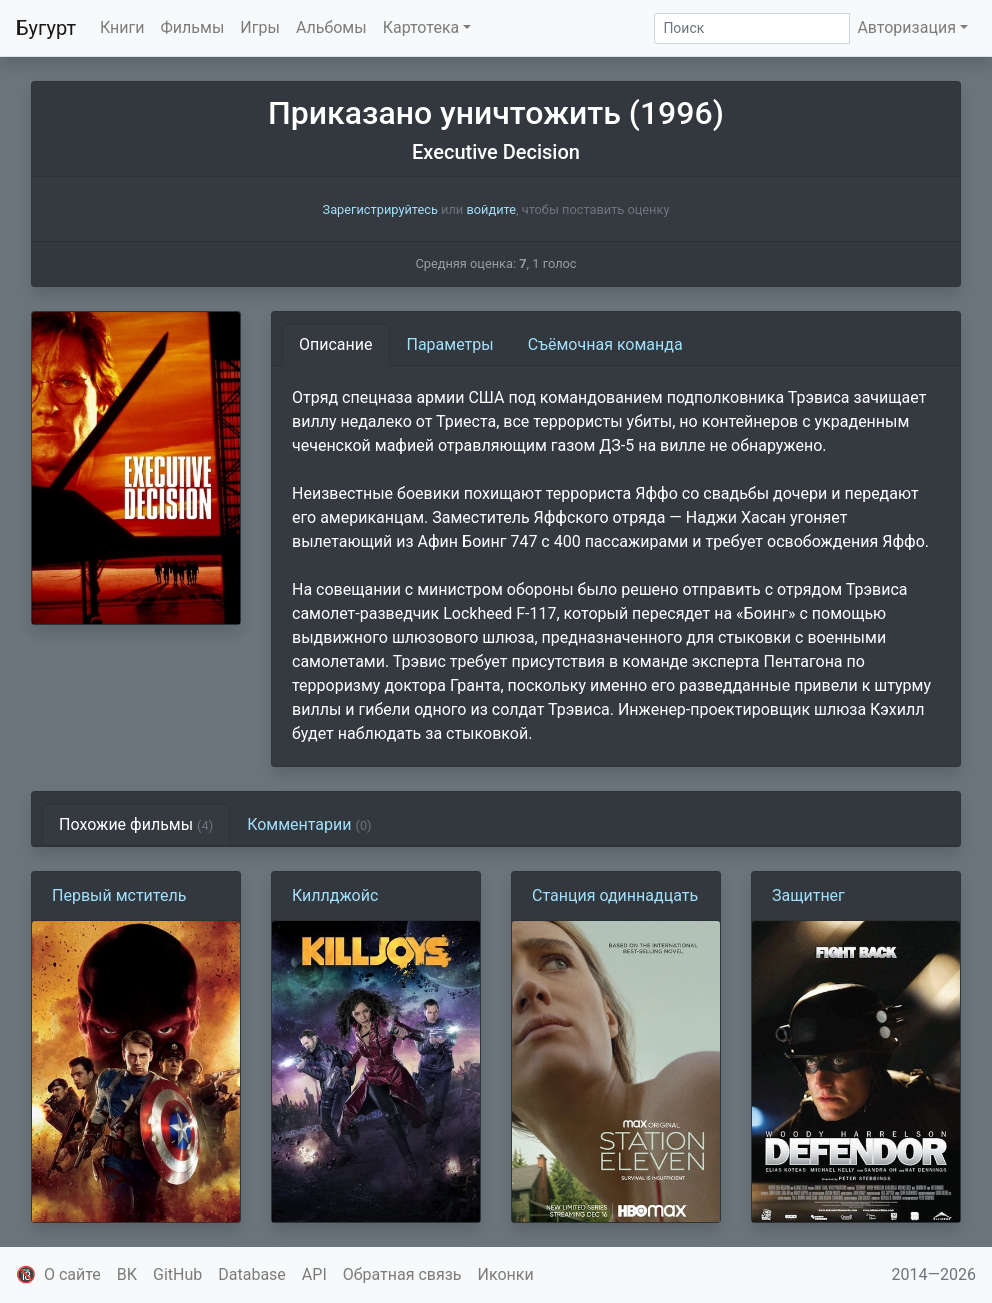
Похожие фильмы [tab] (136, 824)
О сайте (72, 1274)
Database (252, 1274)
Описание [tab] (336, 344)
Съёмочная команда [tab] (605, 344)
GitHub (177, 1274)
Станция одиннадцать (615, 895)
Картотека (421, 27)
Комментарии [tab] (309, 824)
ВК (127, 1274)
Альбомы (331, 27)
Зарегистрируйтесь (380, 209)
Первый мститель (119, 895)
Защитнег (808, 895)
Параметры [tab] (450, 344)
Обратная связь (402, 1274)
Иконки (506, 1274)
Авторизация (906, 27)
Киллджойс (335, 895)
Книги (122, 27)
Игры (260, 27)
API (314, 1274)
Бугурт (46, 28)
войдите (491, 209)
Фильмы (193, 27)
